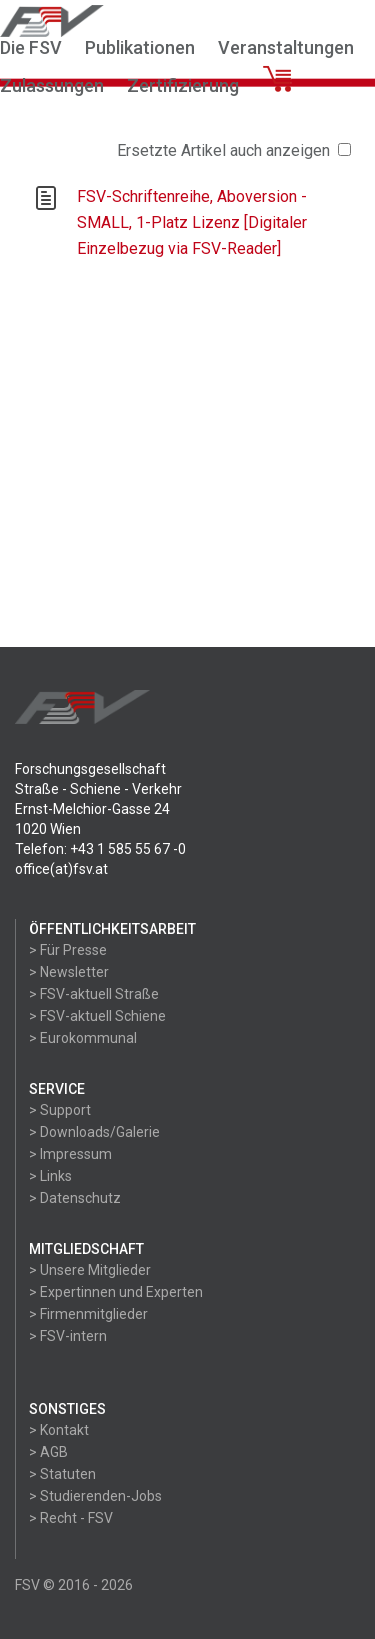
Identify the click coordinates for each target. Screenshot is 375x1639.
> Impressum (70, 1154)
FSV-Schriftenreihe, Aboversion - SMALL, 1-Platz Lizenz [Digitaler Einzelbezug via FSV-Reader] (192, 222)
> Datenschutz (75, 1198)
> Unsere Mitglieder (90, 1270)
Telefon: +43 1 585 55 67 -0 (100, 849)
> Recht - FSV (71, 1518)
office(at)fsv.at (61, 869)
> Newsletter (69, 972)
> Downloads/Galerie (94, 1132)
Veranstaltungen (286, 47)
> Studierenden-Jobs (95, 1496)
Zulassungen (52, 85)
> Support (60, 1110)
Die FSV (31, 47)
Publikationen (140, 47)
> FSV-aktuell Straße (94, 994)
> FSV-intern (68, 1336)
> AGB (48, 1452)
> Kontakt (59, 1430)
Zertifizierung (183, 85)
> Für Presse (68, 950)
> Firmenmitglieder (88, 1314)
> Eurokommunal (83, 1038)
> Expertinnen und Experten (116, 1292)
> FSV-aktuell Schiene (97, 1016)
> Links (50, 1176)
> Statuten (62, 1474)
